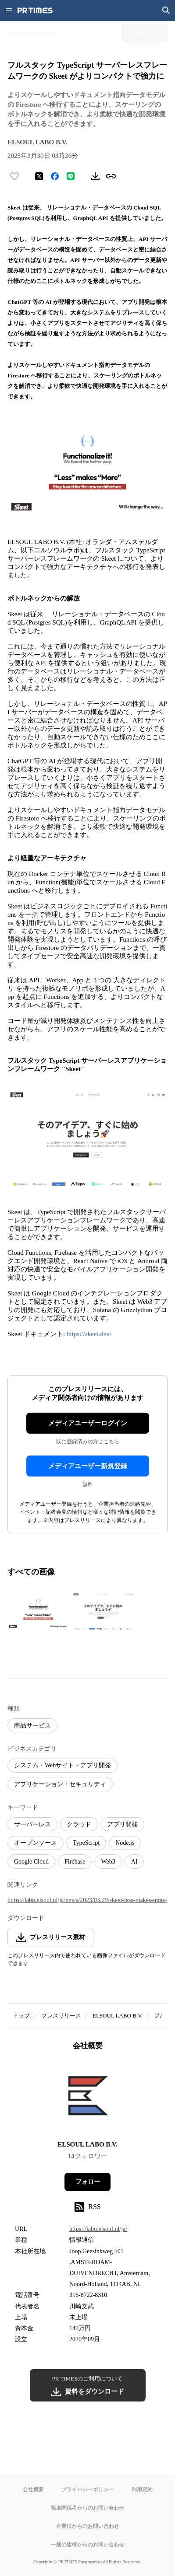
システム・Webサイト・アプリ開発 (62, 1765)
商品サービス (32, 1725)
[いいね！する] (14, 176)
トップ (21, 2015)
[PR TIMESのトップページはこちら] (35, 10)
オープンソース (35, 1843)
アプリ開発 (122, 1824)
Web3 (108, 1861)
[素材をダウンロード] (95, 176)
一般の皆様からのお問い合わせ (88, 2544)
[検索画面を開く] (166, 10)
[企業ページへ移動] (87, 2098)
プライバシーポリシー (87, 2489)
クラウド (79, 1824)
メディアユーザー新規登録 (87, 1466)
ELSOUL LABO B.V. (118, 2015)
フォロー (87, 2181)
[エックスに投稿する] (39, 176)
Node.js (124, 1843)
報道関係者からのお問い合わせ (88, 2507)
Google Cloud (31, 1861)
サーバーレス (32, 1824)
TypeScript (86, 1843)
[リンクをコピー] (111, 176)
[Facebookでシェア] (55, 176)
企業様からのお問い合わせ (87, 2526)
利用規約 (142, 2489)
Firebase (74, 1861)
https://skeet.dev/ (89, 1333)
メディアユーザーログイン (87, 1423)
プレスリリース (61, 2015)
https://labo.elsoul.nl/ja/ (98, 2229)
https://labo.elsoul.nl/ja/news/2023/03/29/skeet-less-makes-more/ (87, 1900)
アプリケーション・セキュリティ (60, 1784)
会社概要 (33, 2489)
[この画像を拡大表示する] (38, 1612)
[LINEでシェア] (71, 176)
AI (134, 1861)
